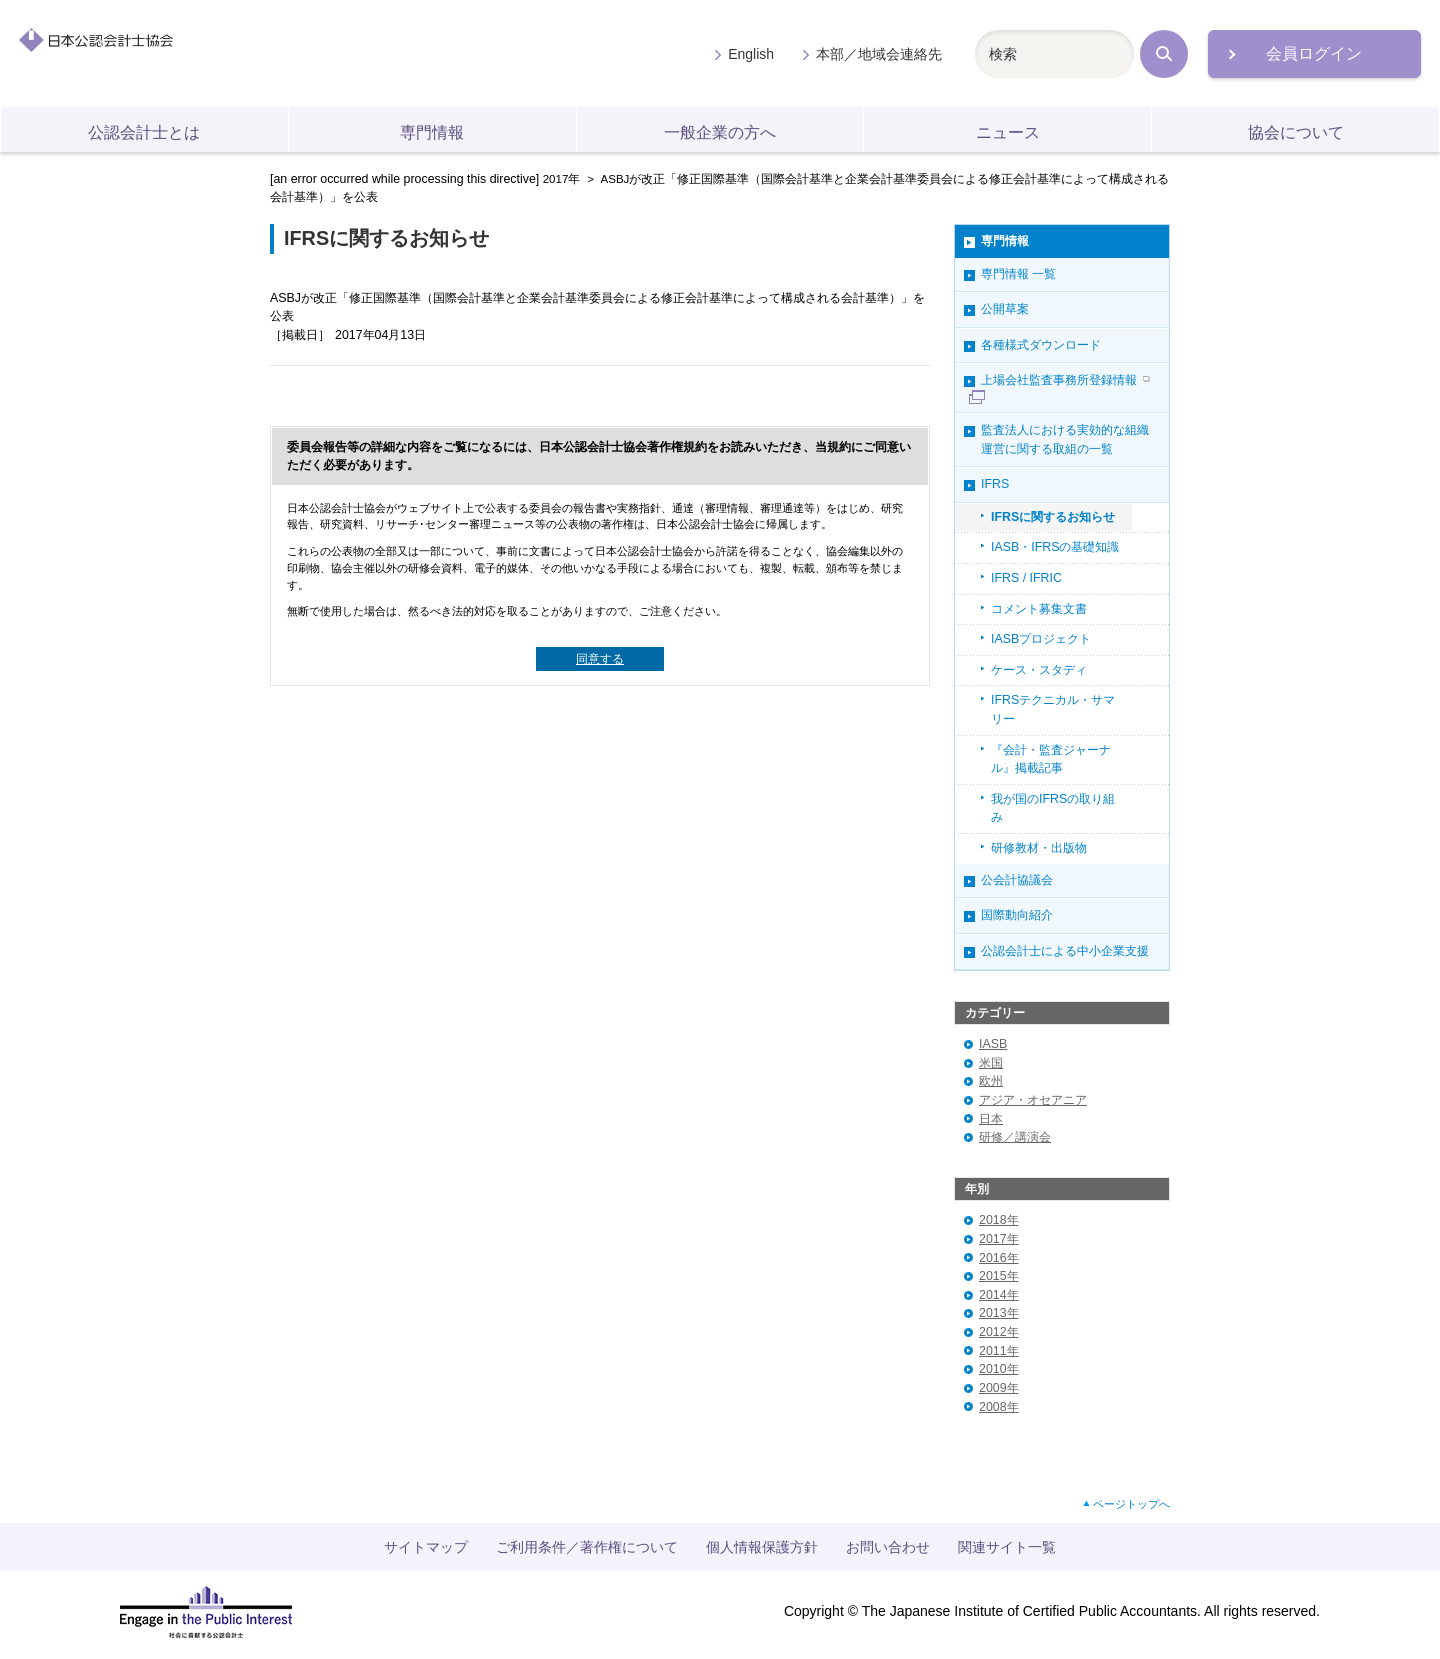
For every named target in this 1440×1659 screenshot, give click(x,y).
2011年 (999, 1351)
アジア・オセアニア (1033, 1100)
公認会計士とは (144, 132)
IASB (993, 1044)
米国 (991, 1063)
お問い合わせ (888, 1547)
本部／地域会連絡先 (879, 54)
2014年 (999, 1295)
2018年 (999, 1220)
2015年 (999, 1276)
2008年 (999, 1407)
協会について (1296, 132)
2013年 (999, 1313)
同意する (600, 659)
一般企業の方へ (720, 132)
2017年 (562, 179)
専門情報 (432, 132)
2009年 (999, 1388)
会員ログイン (1314, 53)
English (751, 54)
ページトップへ (1131, 1504)
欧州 (991, 1081)
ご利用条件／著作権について (587, 1547)
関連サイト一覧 (1007, 1547)
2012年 (999, 1332)
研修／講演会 (1015, 1137)
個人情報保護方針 (762, 1547)
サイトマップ (426, 1547)
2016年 (999, 1258)
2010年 (999, 1369)
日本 (991, 1119)
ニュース (1008, 132)
